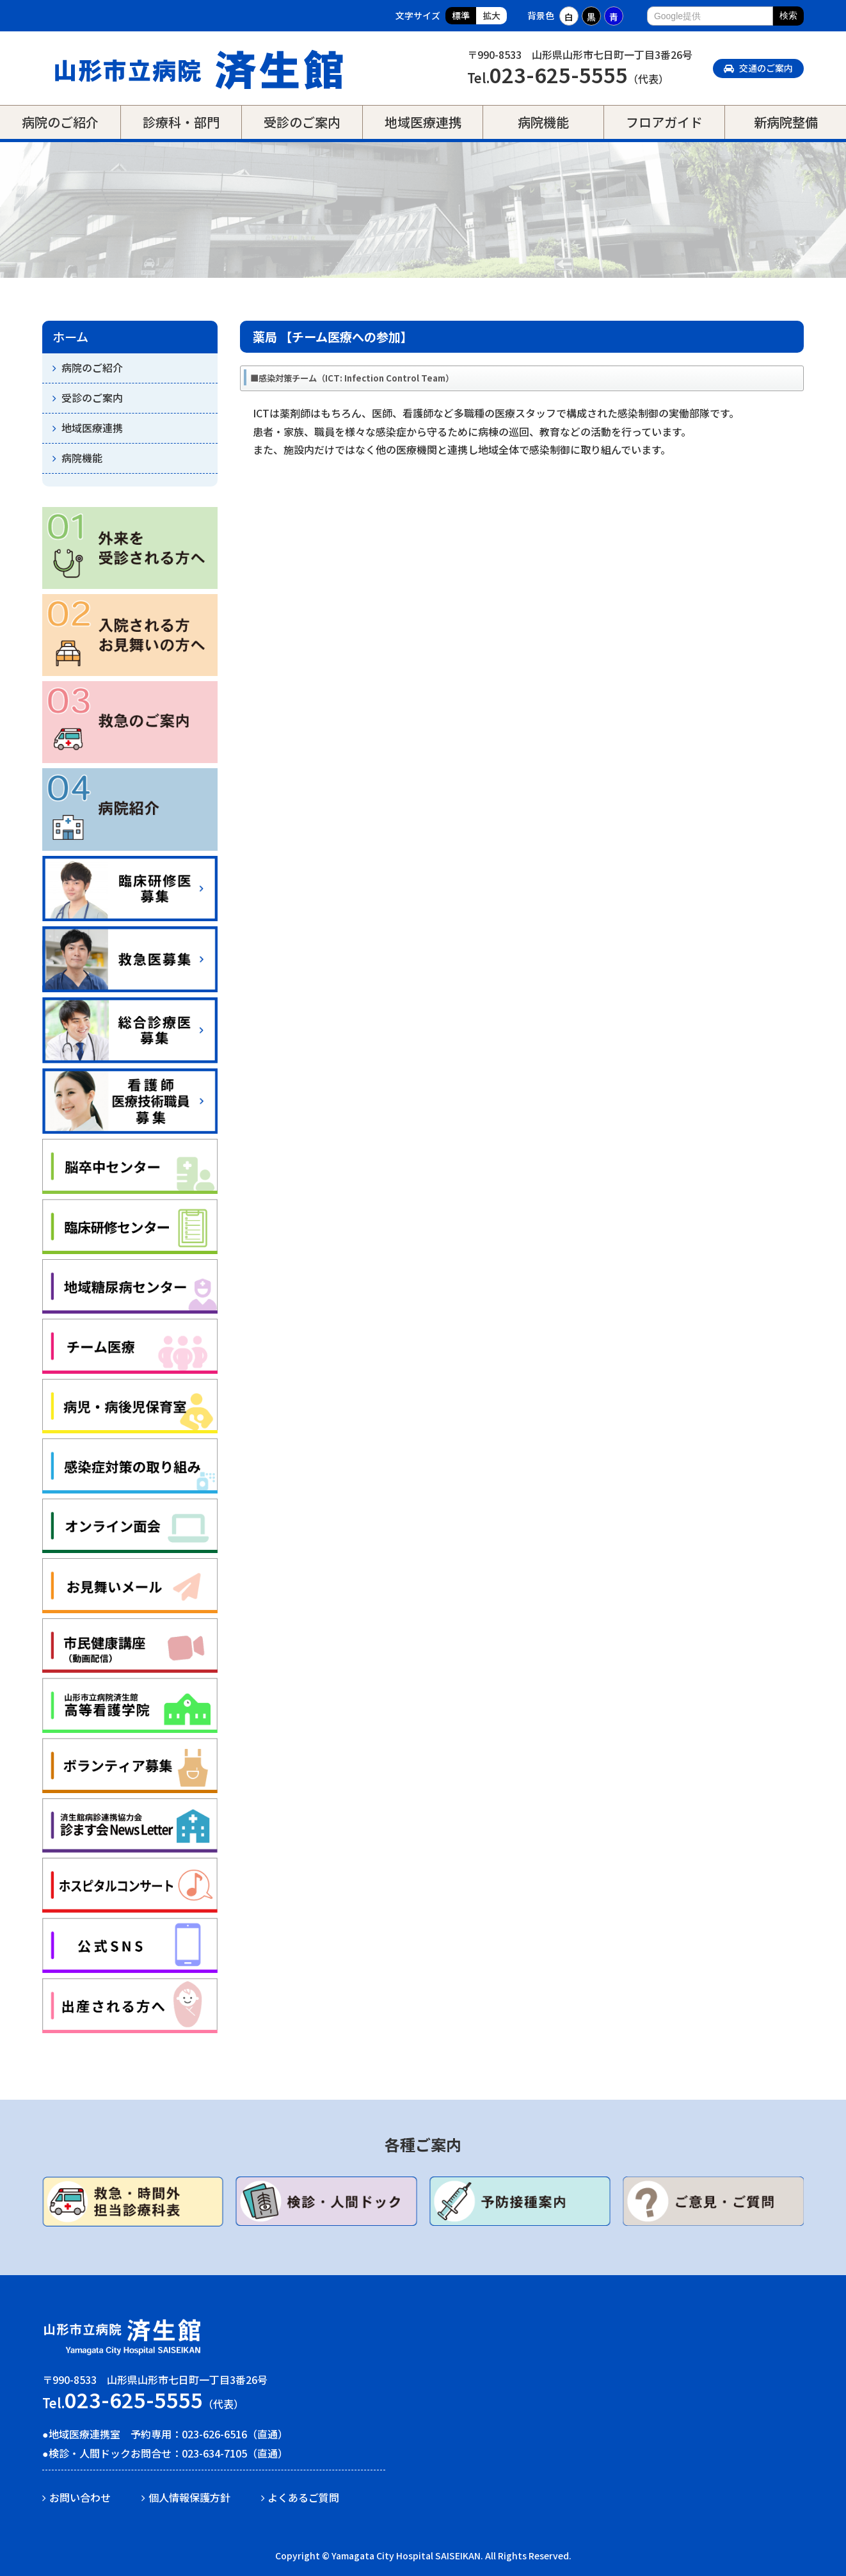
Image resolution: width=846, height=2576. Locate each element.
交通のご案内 (758, 67)
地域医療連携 (423, 122)
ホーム (70, 337)
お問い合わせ (80, 2497)
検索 (788, 15)
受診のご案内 (302, 122)
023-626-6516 (214, 2434)
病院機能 (543, 122)
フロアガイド (664, 122)
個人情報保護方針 (189, 2497)
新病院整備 (786, 122)
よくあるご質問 (303, 2497)
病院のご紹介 (60, 122)
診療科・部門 (181, 122)
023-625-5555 (559, 74)
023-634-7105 (214, 2453)
